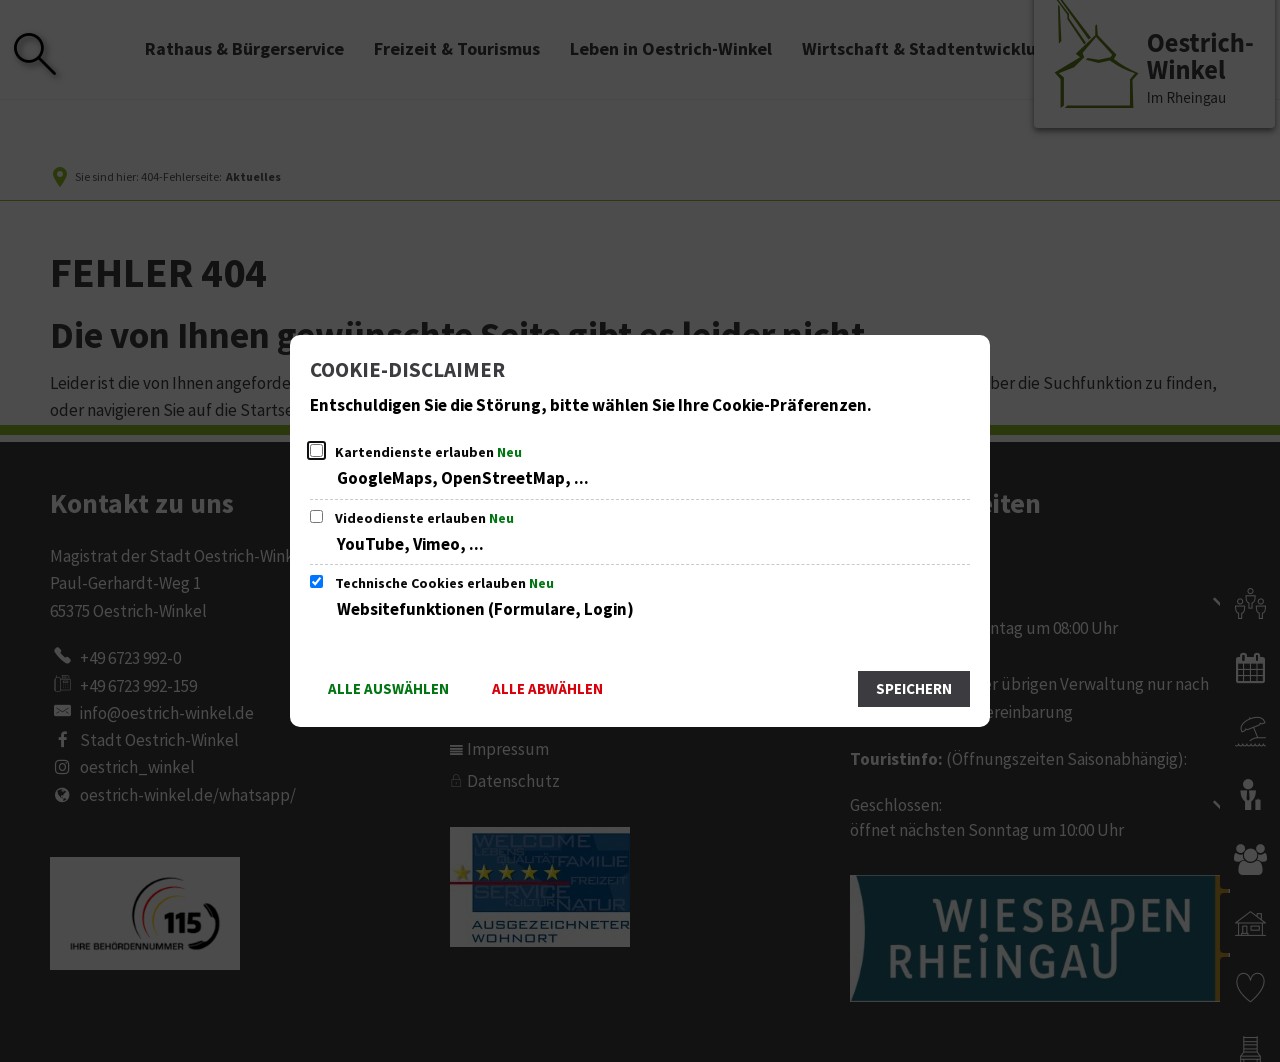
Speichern (914, 689)
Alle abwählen (547, 689)
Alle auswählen (388, 689)
